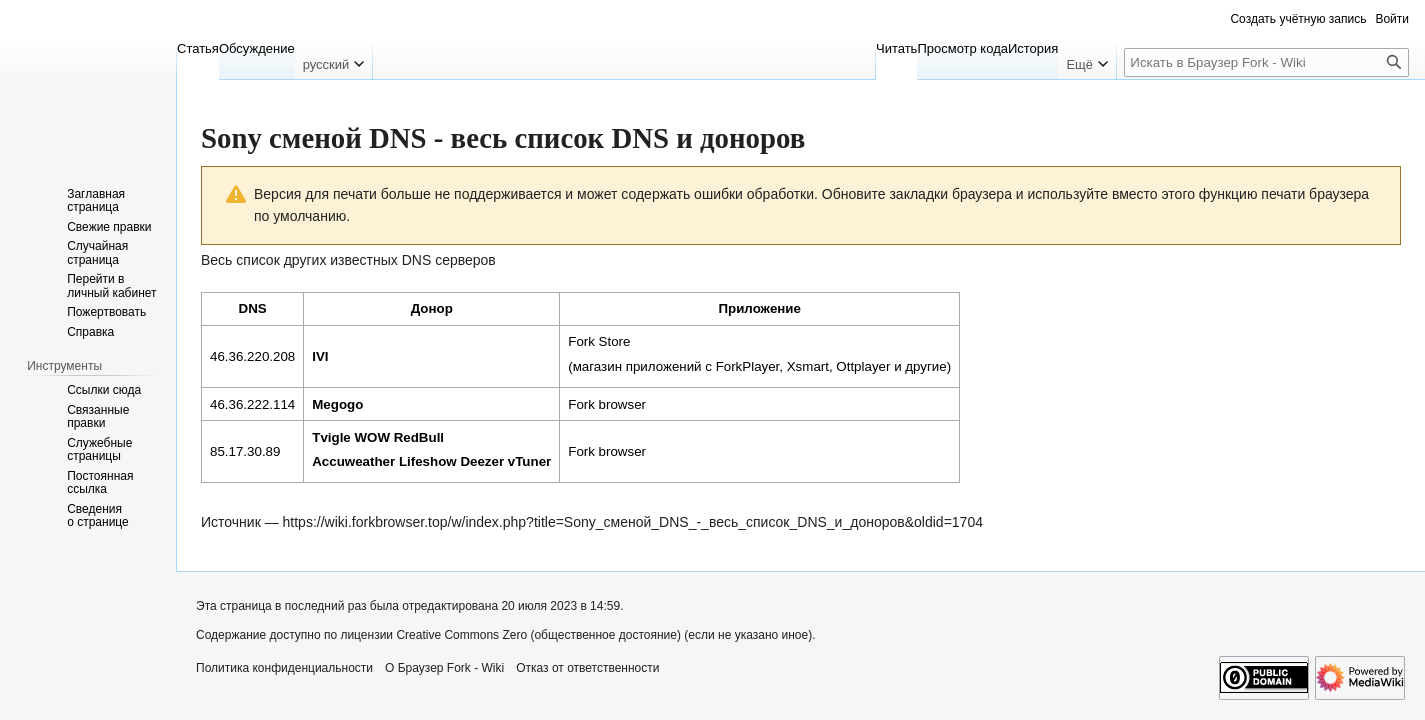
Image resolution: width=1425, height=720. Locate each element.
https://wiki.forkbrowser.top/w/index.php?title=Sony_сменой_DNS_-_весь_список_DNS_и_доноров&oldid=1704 (633, 522)
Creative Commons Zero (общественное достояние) (538, 635)
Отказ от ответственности (587, 668)
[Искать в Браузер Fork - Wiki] (1266, 62)
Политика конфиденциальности (284, 668)
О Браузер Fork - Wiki (444, 668)
